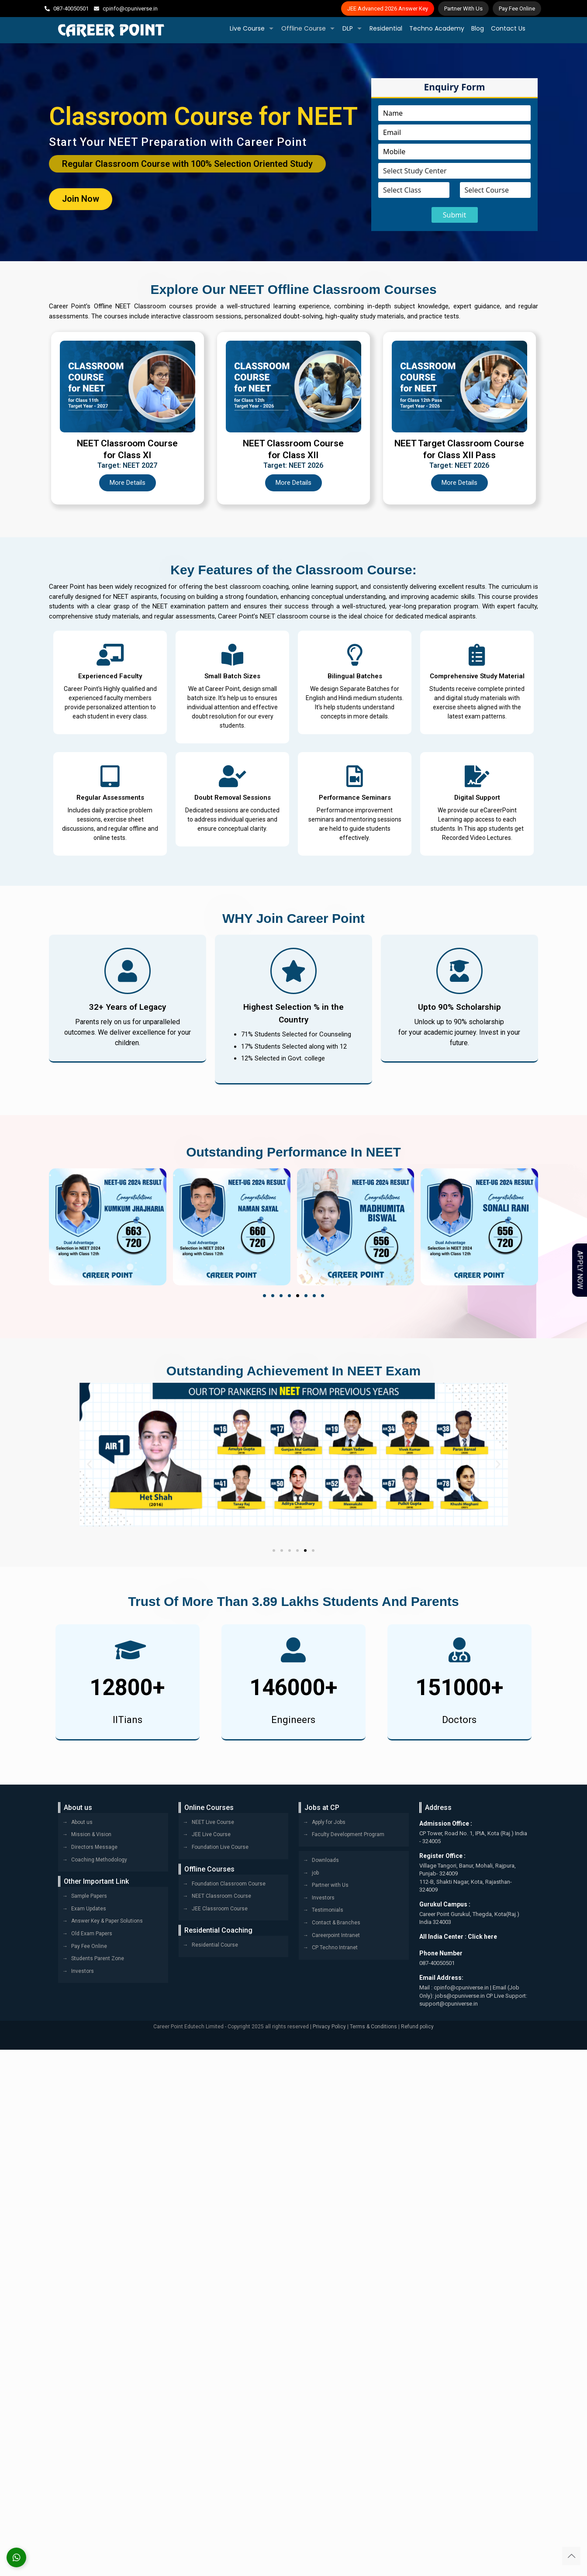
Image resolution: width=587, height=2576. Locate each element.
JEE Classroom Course (220, 1909)
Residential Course (215, 1945)
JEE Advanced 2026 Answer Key (387, 8)
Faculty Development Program (348, 1835)
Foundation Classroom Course (229, 1884)
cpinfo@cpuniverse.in (130, 8)
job (315, 1873)
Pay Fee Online (517, 8)
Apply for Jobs (328, 1822)
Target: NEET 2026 (293, 466)
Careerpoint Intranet (336, 1935)
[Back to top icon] (571, 2556)
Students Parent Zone (97, 1959)
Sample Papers (89, 1896)
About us (82, 1822)
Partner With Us (463, 8)
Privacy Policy (329, 2027)
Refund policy (417, 2027)
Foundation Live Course (220, 1847)
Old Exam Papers (91, 1934)
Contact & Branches (336, 1923)
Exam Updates (88, 1909)
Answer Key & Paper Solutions (107, 1921)
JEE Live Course (211, 1835)
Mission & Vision (91, 1835)
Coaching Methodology (99, 1860)
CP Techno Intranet (335, 1948)
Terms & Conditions (373, 2027)
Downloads (325, 1861)
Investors (82, 1971)
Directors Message (94, 1847)
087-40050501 (71, 8)
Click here (482, 1937)
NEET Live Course (213, 1822)
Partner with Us (330, 1885)
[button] (264, 1296)
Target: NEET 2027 (127, 466)
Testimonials (327, 1910)
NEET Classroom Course (221, 1896)
